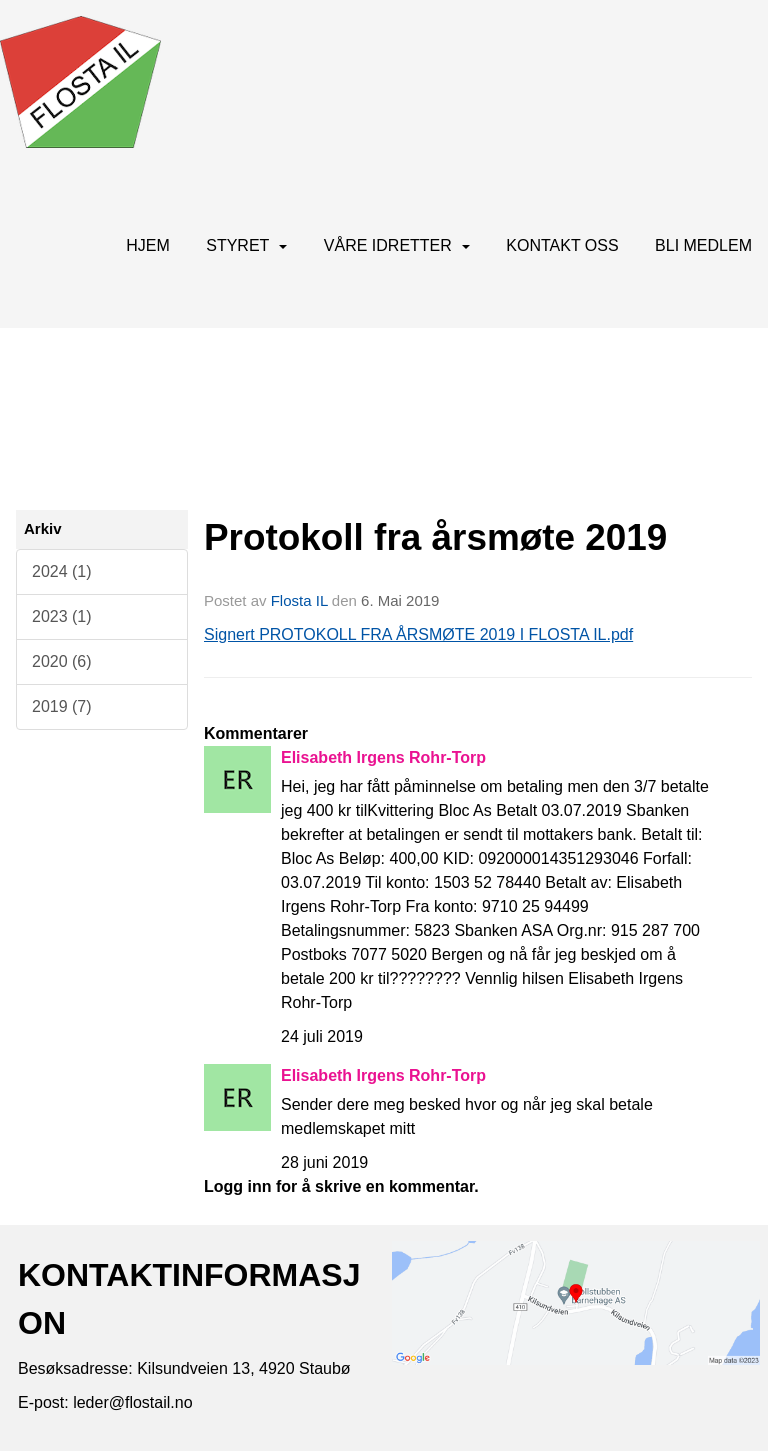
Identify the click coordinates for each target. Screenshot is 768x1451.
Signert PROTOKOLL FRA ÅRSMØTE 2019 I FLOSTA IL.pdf (418, 634)
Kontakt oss (562, 245)
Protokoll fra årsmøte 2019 (435, 537)
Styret (246, 245)
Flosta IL (299, 600)
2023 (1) (62, 616)
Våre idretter (397, 245)
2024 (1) (62, 571)
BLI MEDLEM (703, 245)
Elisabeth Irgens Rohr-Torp (383, 757)
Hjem (148, 245)
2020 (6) (62, 661)
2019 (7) (62, 706)
